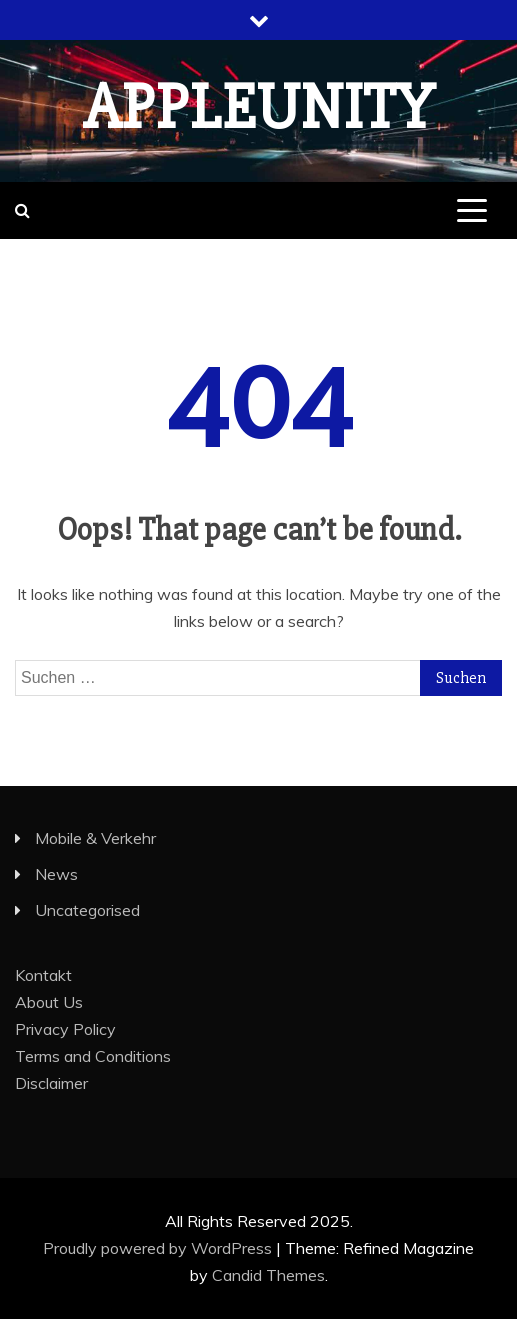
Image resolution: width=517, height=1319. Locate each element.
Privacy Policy (65, 1029)
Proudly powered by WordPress (159, 1248)
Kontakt (43, 975)
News (56, 874)
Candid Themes (268, 1275)
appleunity (259, 108)
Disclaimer (51, 1083)
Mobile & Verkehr (95, 838)
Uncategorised (87, 910)
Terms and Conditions (93, 1056)
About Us (49, 1002)
